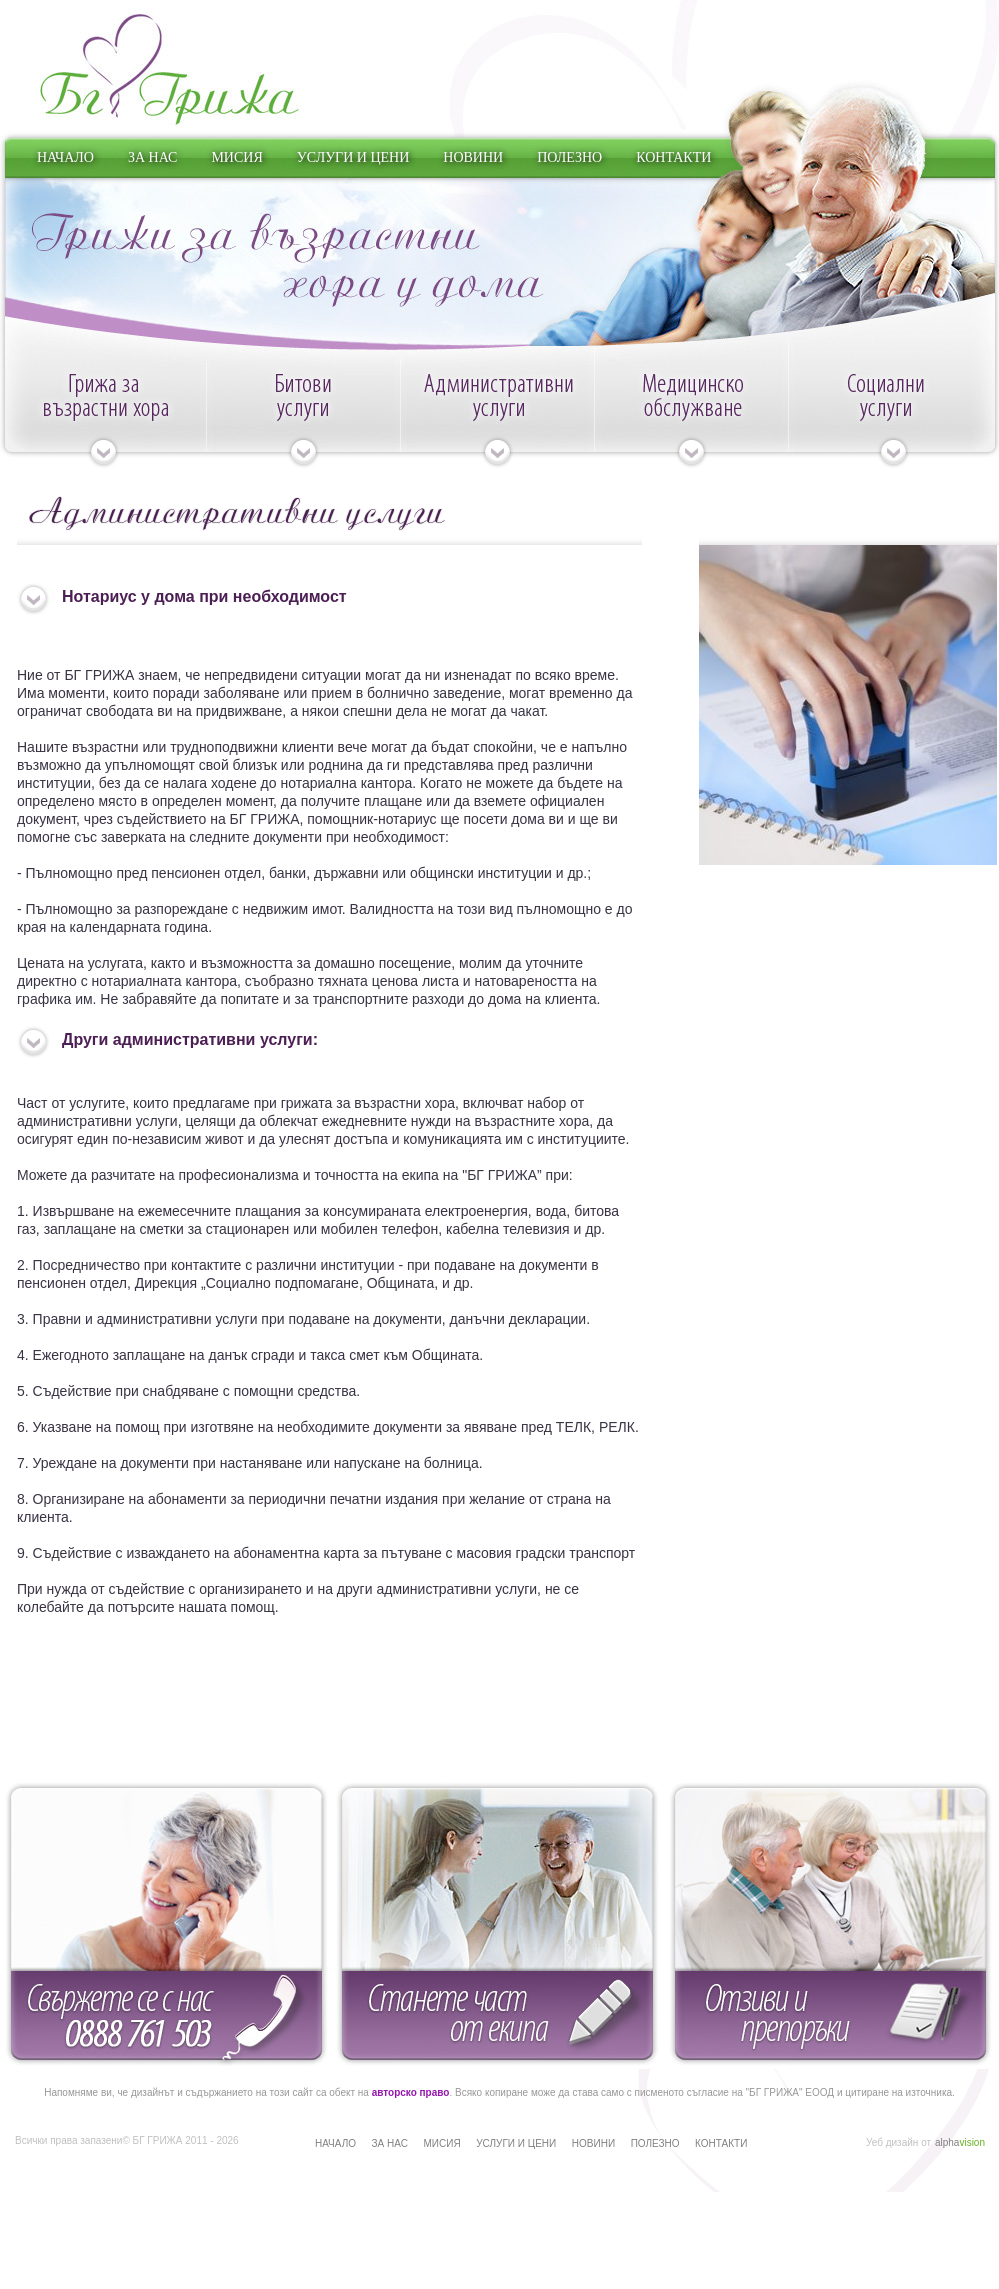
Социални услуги (893, 419)
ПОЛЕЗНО (569, 157)
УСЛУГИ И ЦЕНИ (353, 157)
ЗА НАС (153, 157)
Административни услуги (497, 419)
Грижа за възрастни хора (103, 419)
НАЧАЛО (65, 157)
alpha (960, 2142)
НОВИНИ (473, 157)
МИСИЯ (236, 157)
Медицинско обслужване (691, 419)
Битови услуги (303, 419)
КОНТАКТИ (673, 157)
